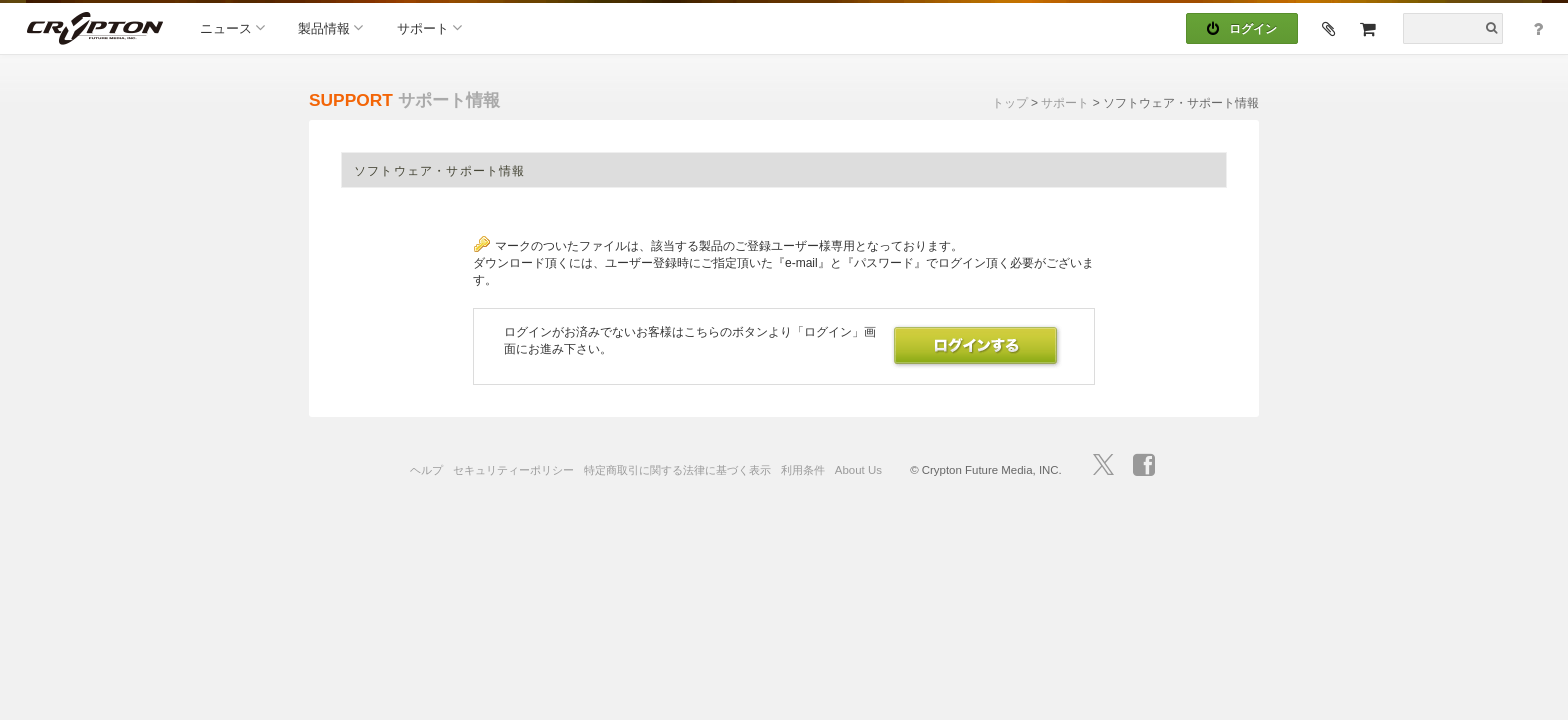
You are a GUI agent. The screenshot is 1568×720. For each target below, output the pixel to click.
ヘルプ (426, 470)
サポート (429, 27)
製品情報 (330, 27)
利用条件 (803, 470)
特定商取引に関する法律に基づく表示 (677, 470)
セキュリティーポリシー (513, 470)
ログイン (1242, 29)
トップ (1010, 103)
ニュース (232, 27)
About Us (858, 470)
